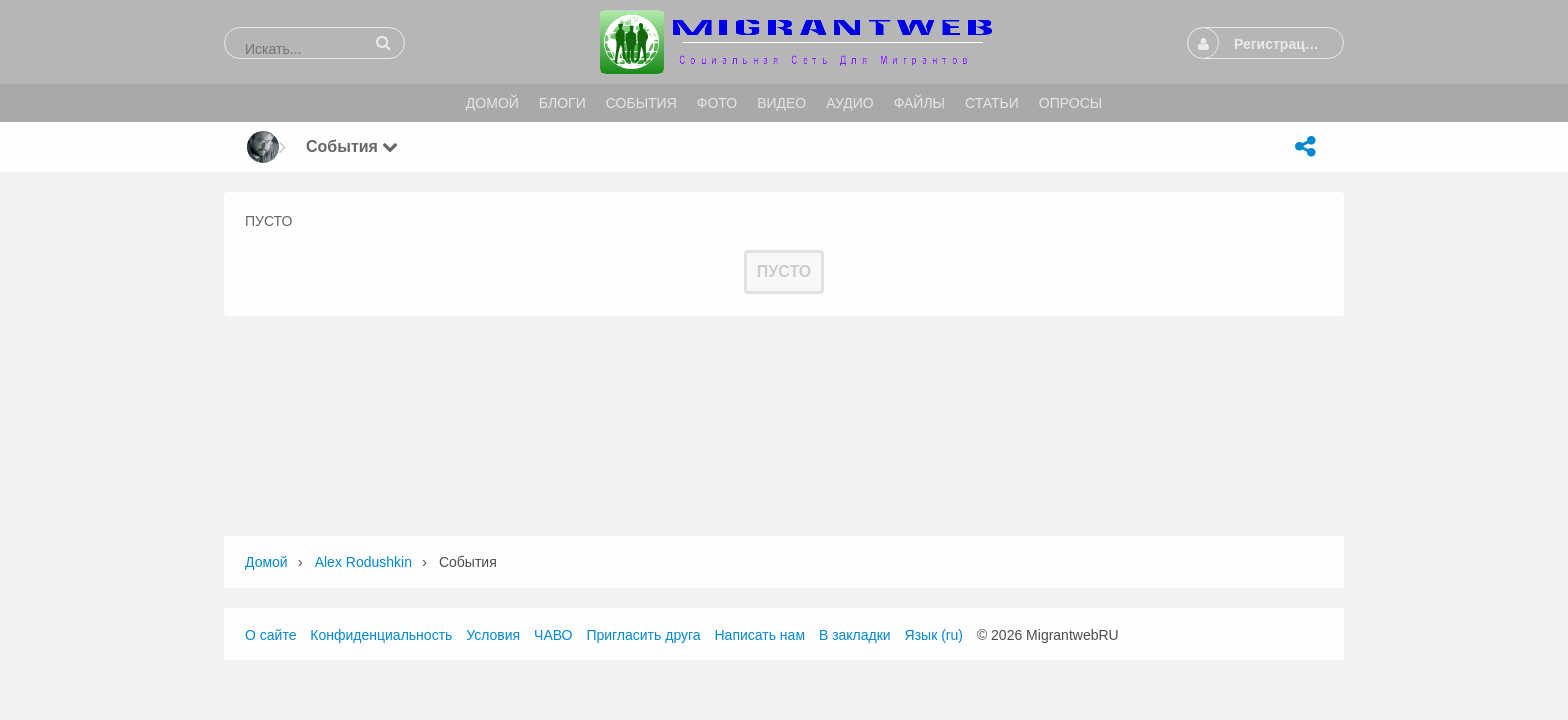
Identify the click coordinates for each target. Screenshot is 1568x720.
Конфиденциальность (381, 635)
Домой (266, 562)
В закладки (855, 635)
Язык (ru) (934, 635)
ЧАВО (553, 635)
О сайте (270, 635)
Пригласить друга (643, 635)
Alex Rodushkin (363, 562)
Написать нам (760, 635)
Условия (493, 635)
